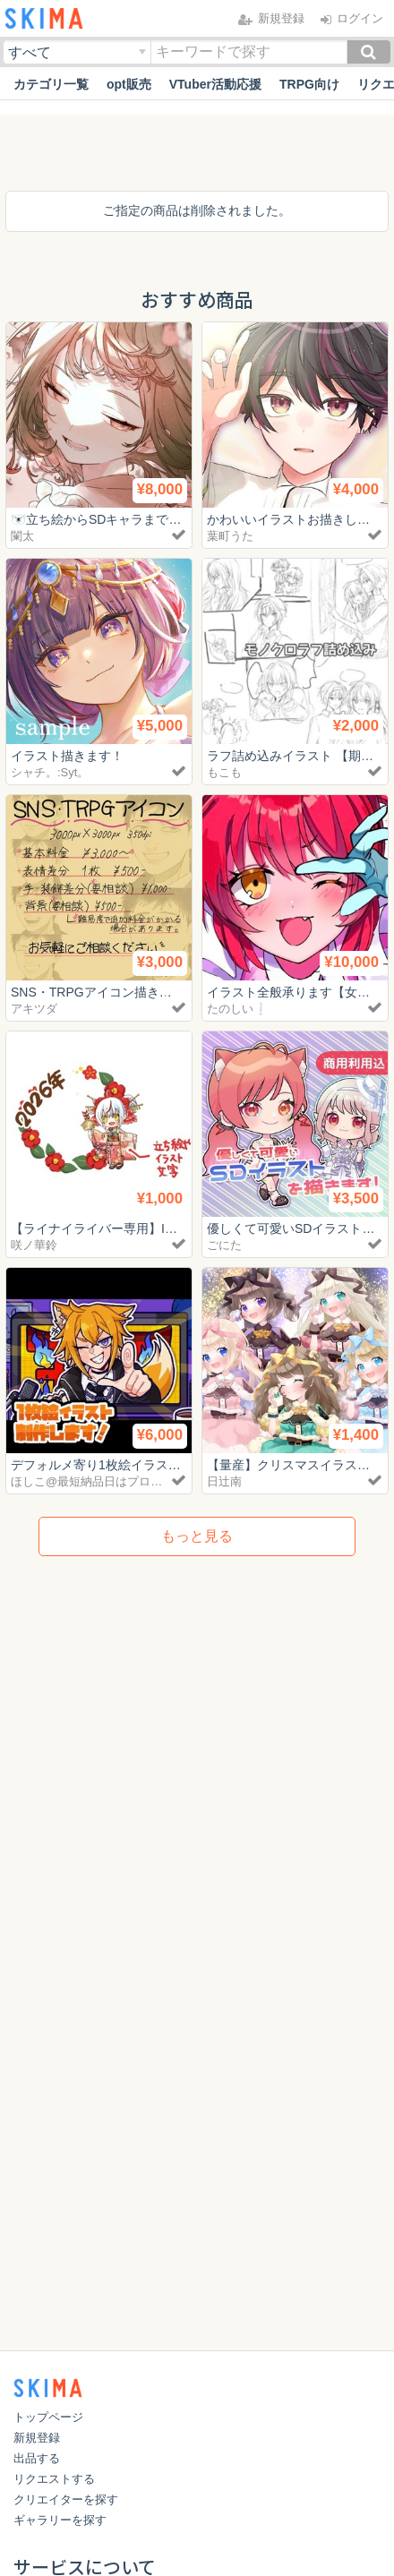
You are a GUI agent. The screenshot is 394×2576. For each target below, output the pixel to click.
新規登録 (36, 2437)
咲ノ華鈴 (34, 1245)
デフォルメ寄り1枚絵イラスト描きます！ (127, 1465)
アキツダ (34, 1008)
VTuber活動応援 (215, 84)
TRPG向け (309, 84)
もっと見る (197, 1536)
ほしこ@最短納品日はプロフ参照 (98, 1481)
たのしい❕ (237, 1008)
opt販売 (129, 84)
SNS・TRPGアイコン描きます (97, 992)
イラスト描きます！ (67, 756)
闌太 (22, 536)
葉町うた (230, 536)
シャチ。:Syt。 (50, 772)
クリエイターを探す (65, 2499)
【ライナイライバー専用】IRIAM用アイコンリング (153, 1228)
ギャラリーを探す (60, 2520)
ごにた (224, 1245)
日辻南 (224, 1481)
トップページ (48, 2417)
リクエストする (54, 2479)
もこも (224, 772)
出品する (36, 2458)
